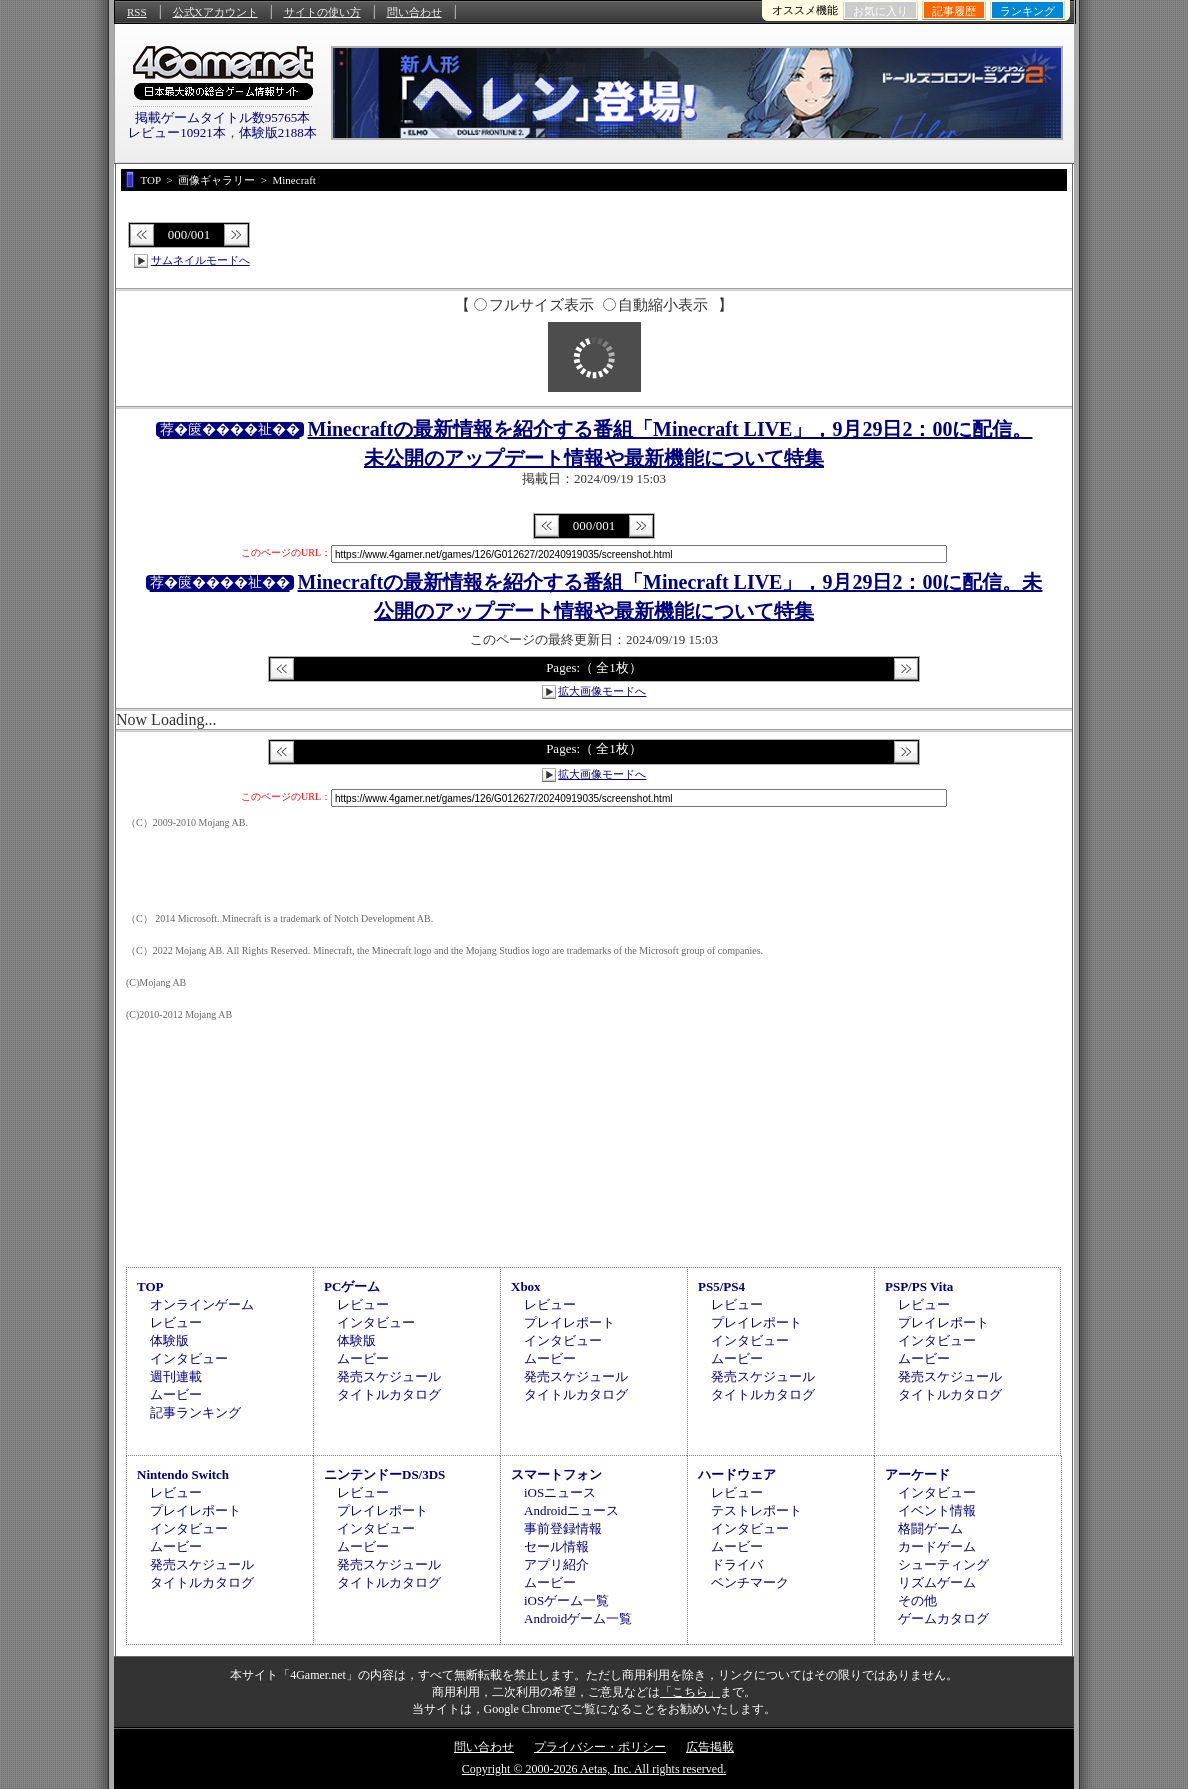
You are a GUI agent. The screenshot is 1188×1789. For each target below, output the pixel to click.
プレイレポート (569, 1322)
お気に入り (880, 11)
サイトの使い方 (322, 12)
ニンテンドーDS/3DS (384, 1474)
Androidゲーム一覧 (578, 1618)
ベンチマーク (750, 1582)
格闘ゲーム (930, 1528)
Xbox (526, 1286)
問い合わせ (414, 12)
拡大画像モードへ (602, 691)
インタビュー (189, 1358)
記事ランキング (195, 1412)
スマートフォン (556, 1474)
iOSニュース (560, 1492)
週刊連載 (176, 1376)
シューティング (943, 1564)
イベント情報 (937, 1510)
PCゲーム (352, 1286)
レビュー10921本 (177, 132)
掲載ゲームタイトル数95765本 (223, 117)
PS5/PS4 (721, 1286)
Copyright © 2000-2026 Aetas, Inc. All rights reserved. (594, 1769)
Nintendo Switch (183, 1474)
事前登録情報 (563, 1528)
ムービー (176, 1394)
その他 (917, 1600)
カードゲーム (937, 1546)
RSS (137, 12)
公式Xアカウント (215, 12)
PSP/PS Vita (919, 1286)
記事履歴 (954, 11)
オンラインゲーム (202, 1304)
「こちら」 (690, 1692)
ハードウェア (737, 1474)
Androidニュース (571, 1510)
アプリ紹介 (556, 1564)
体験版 (169, 1340)
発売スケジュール (389, 1376)
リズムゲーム (937, 1582)
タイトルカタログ (389, 1394)
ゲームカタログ (943, 1618)
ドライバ (737, 1564)
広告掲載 (710, 1747)
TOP (150, 1286)
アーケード (917, 1474)
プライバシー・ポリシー (600, 1747)
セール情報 (556, 1546)
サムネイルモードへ (200, 260)
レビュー (176, 1322)
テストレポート (756, 1510)
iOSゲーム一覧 (566, 1600)
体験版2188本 (278, 132)
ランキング (1027, 11)
